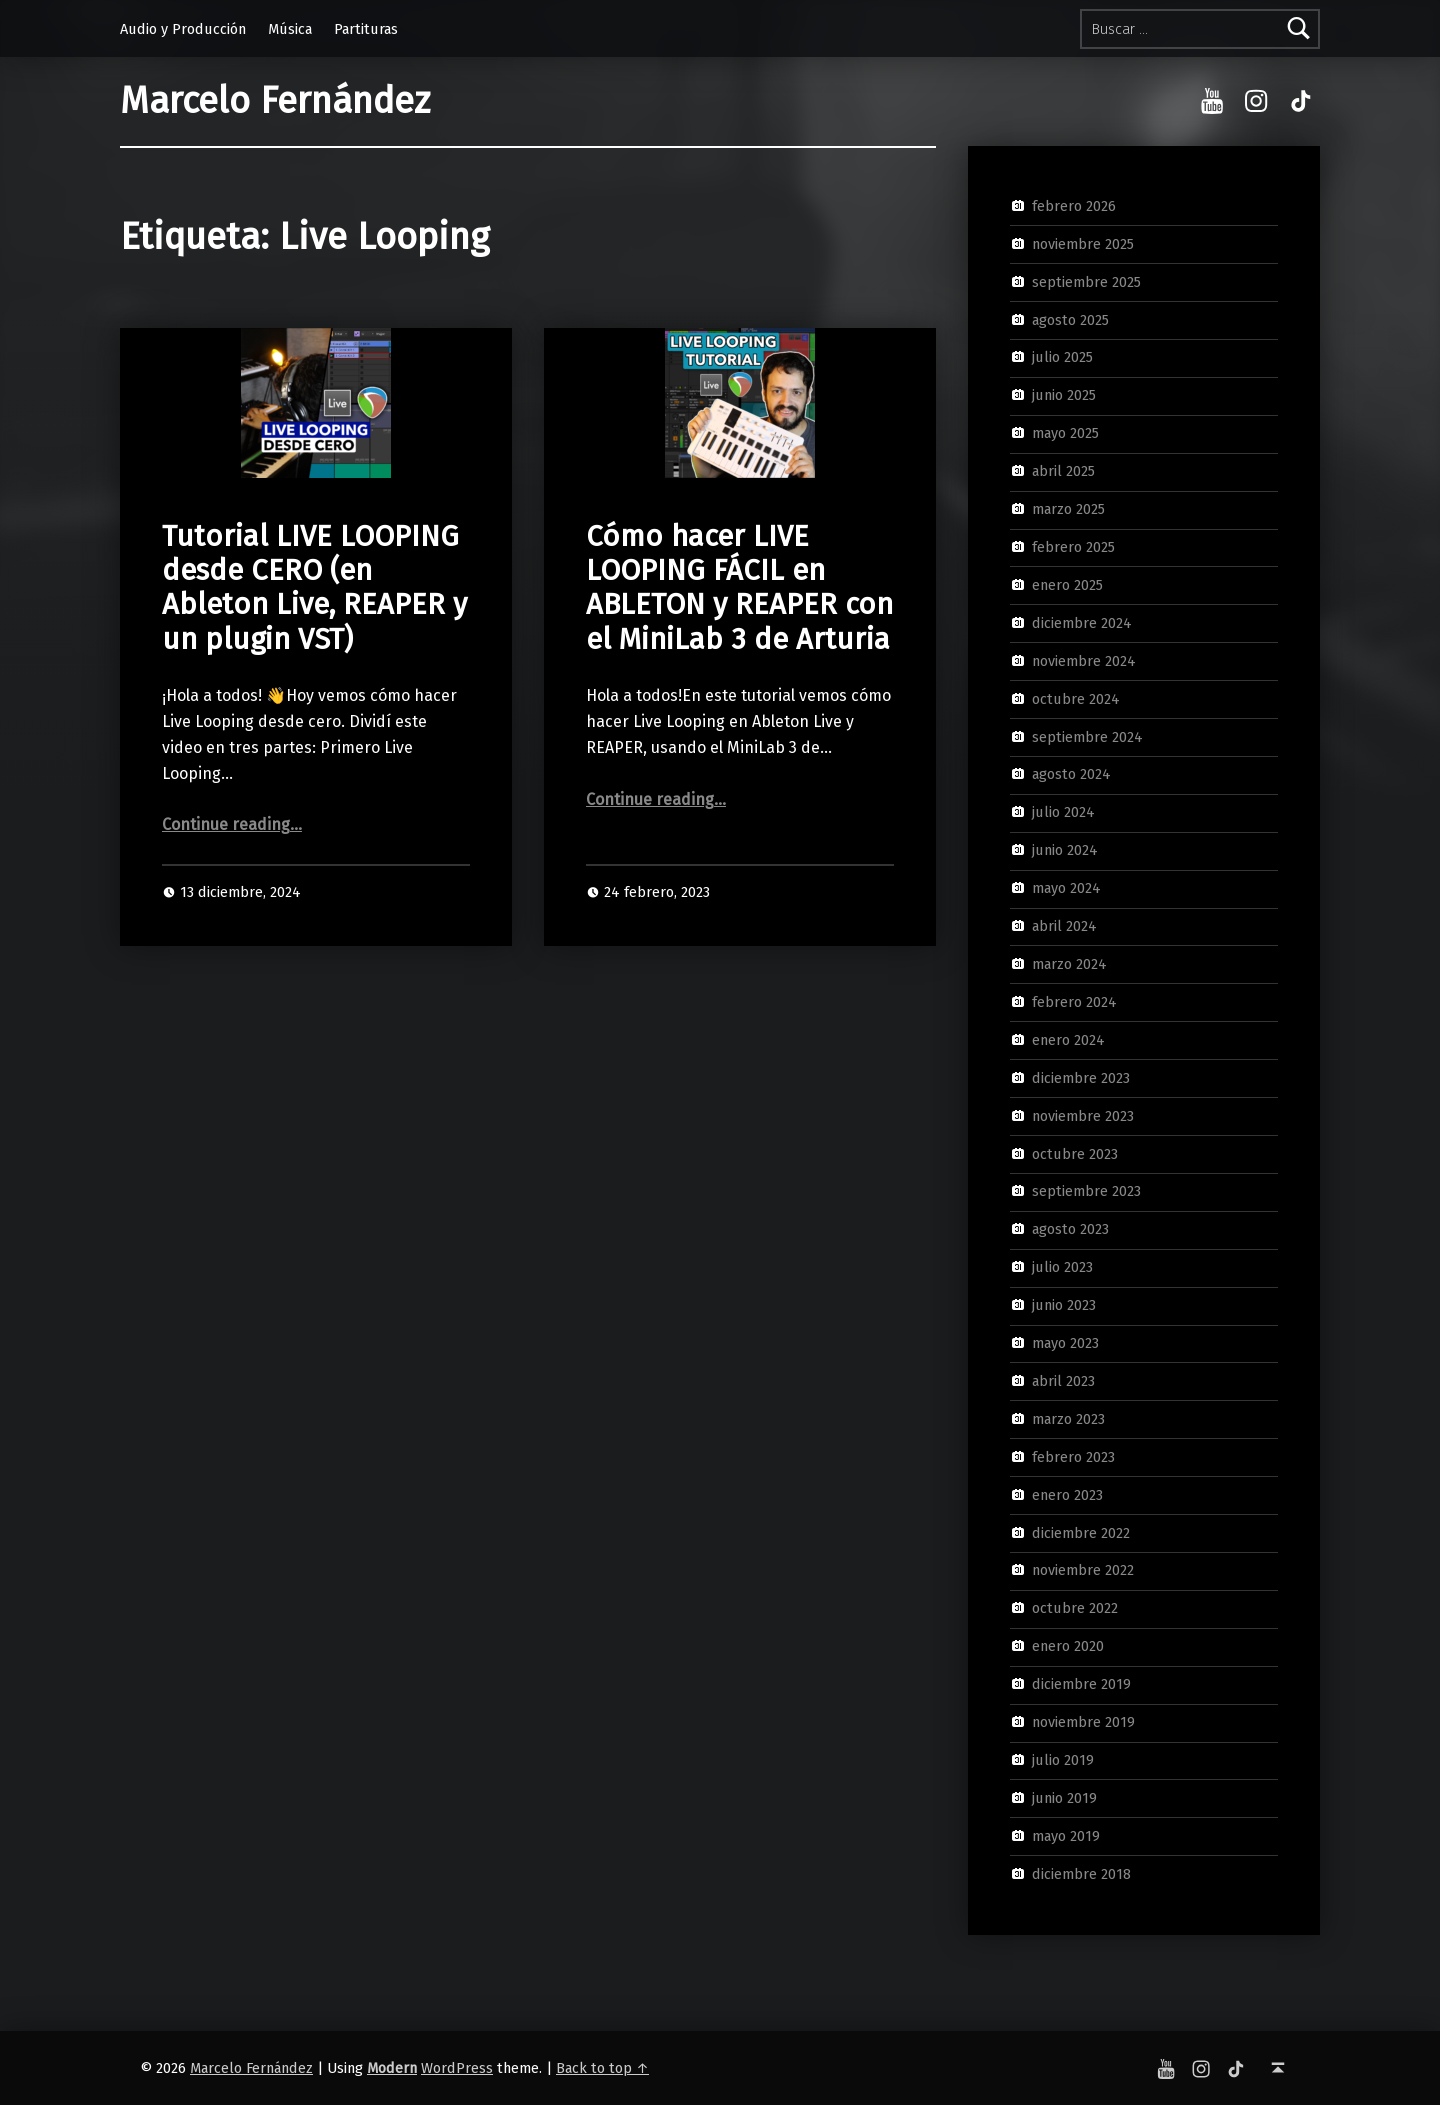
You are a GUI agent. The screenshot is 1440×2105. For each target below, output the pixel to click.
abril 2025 (1063, 471)
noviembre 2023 (1083, 1115)
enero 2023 (1067, 1494)
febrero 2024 (1074, 1002)
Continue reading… (232, 824)
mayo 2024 (1066, 888)
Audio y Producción (183, 29)
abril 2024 (1064, 926)
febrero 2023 (1073, 1457)
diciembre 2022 (1081, 1532)
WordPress (457, 2068)
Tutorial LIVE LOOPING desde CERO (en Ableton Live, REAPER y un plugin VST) (314, 588)
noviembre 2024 (1084, 660)
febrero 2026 (1074, 206)
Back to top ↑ (602, 2068)
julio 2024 (1063, 812)
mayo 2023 (1065, 1343)
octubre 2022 (1075, 1608)
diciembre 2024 (1082, 623)
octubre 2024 (1076, 698)
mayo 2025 (1065, 433)
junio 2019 (1064, 1798)
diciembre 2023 (1081, 1077)
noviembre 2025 (1083, 244)
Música (290, 29)
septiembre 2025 (1086, 281)
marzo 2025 (1068, 509)
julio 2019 (1063, 1760)
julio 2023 (1062, 1267)
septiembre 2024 (1087, 736)
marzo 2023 (1068, 1419)
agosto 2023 (1070, 1229)
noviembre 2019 (1083, 1722)
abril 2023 (1063, 1381)
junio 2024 (1065, 850)
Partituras (366, 29)
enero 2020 (1068, 1646)
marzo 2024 (1069, 964)
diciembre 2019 (1081, 1684)
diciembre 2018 (1081, 1873)
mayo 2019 (1066, 1836)
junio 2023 (1064, 1305)
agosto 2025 (1070, 319)
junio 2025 (1064, 395)
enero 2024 (1068, 1040)
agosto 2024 (1071, 774)
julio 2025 (1062, 357)
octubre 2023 (1075, 1153)
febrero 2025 (1073, 547)
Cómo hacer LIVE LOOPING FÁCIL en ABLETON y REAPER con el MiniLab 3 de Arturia (739, 588)
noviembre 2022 (1083, 1570)
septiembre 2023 (1086, 1191)
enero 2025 (1067, 585)
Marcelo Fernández (275, 101)
